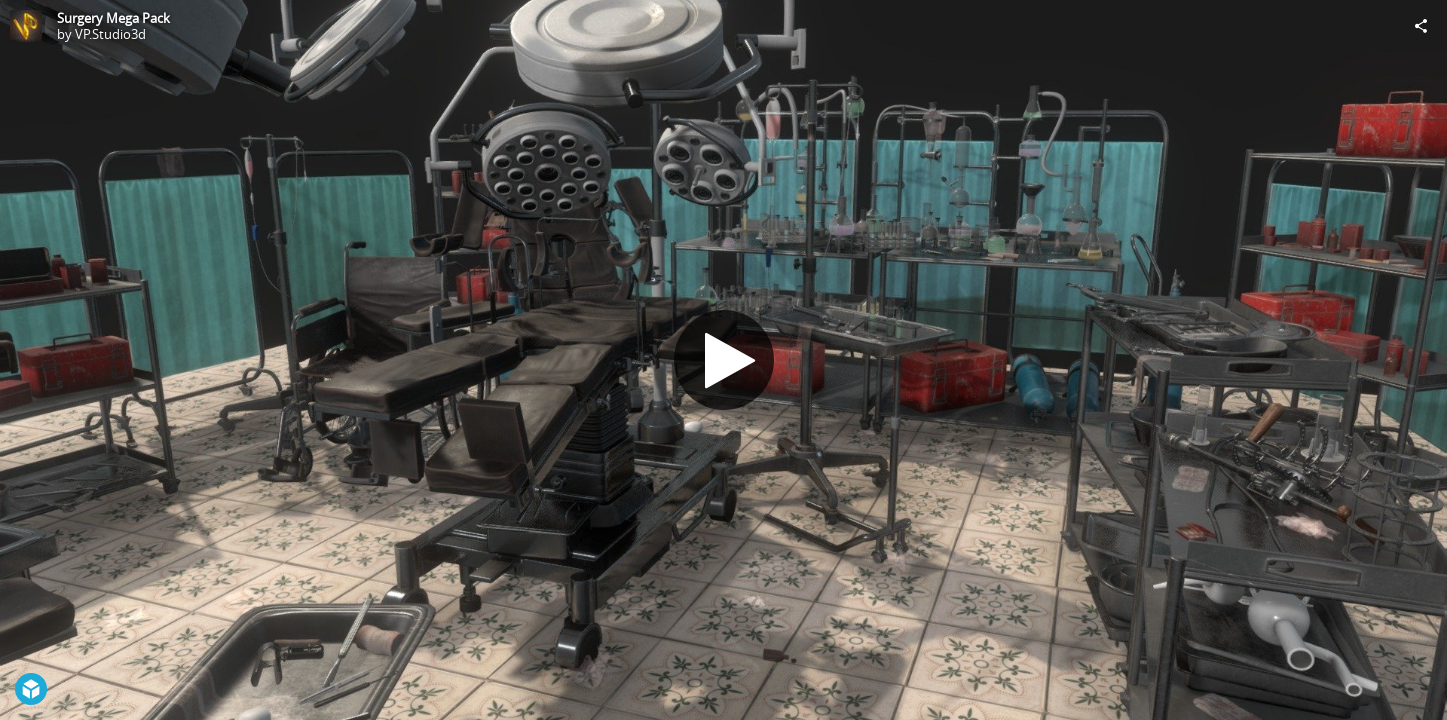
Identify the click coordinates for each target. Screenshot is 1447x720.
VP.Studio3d (110, 34)
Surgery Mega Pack (113, 18)
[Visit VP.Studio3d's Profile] (26, 26)
